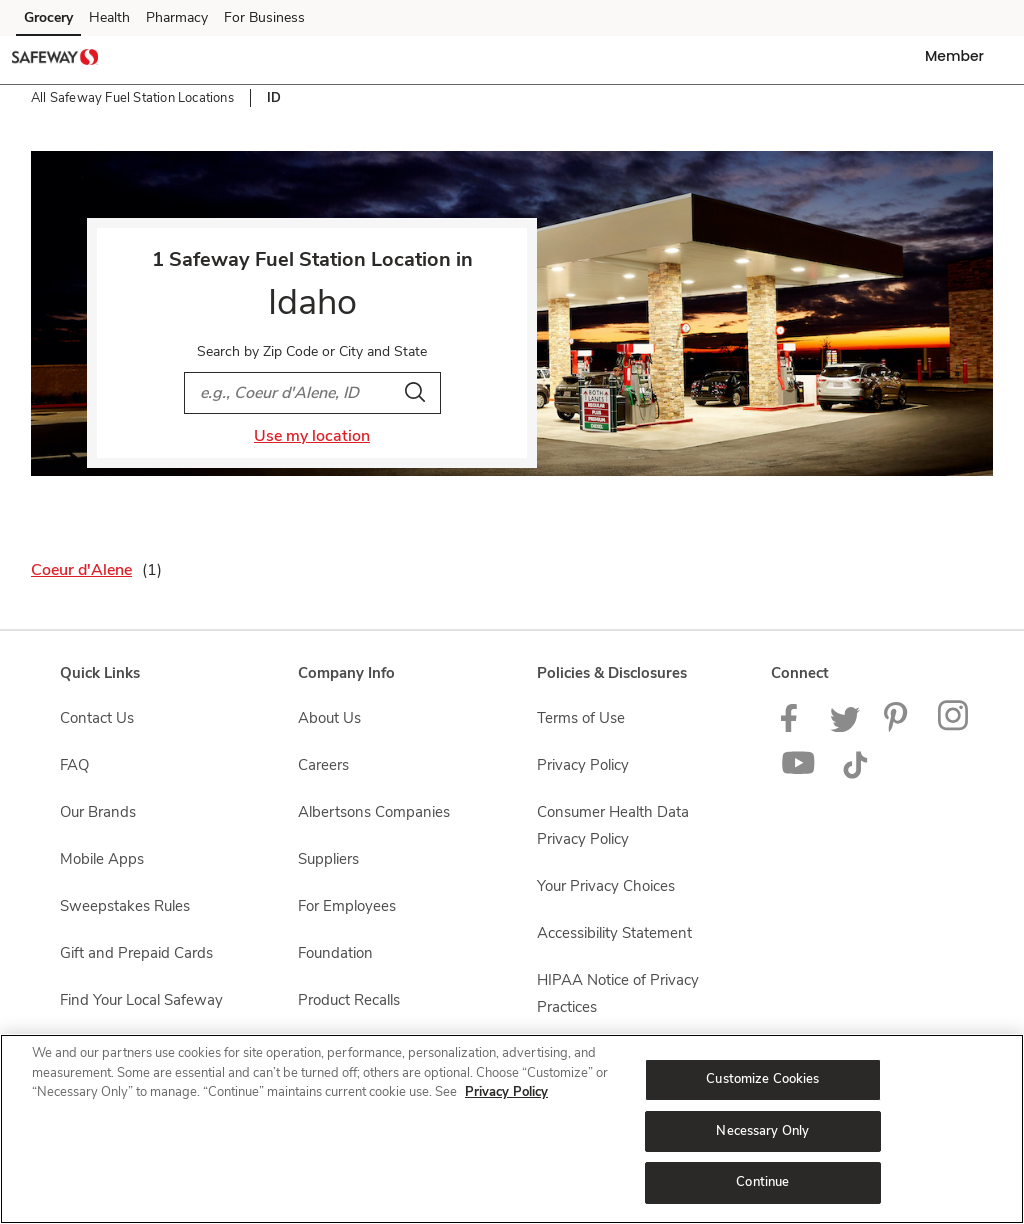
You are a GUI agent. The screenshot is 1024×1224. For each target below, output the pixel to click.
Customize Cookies (762, 1079)
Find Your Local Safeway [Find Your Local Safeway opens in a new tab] (141, 1000)
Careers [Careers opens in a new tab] (323, 765)
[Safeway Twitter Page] (845, 727)
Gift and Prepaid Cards (136, 953)
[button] (958, 56)
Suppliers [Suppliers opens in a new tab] (328, 859)
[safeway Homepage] (55, 60)
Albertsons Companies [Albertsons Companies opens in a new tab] (374, 812)
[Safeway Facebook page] (793, 727)
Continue (762, 1182)
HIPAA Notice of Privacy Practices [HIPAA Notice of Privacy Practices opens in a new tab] (618, 993)
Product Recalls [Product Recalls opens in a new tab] (349, 1000)
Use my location (312, 436)
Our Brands (98, 812)
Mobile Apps (102, 859)
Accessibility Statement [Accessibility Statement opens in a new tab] (614, 933)
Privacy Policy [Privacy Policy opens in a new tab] (583, 765)
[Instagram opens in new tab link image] (954, 727)
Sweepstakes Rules (125, 906)
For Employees (347, 906)
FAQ (74, 765)
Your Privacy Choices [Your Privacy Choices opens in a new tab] (606, 886)
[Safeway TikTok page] (855, 774)
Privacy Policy (506, 1092)
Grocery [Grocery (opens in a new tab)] (48, 17)
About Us (329, 718)
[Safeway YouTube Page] (799, 774)
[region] (512, 1129)
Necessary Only (762, 1131)
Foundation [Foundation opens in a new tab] (335, 953)
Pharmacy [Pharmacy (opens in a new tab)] (177, 17)
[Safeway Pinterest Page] (899, 727)
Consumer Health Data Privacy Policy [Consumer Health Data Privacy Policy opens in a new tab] (613, 825)
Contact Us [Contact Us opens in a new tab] (97, 718)
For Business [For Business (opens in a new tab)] (264, 17)
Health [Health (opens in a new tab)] (109, 17)
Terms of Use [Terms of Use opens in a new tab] (581, 718)
